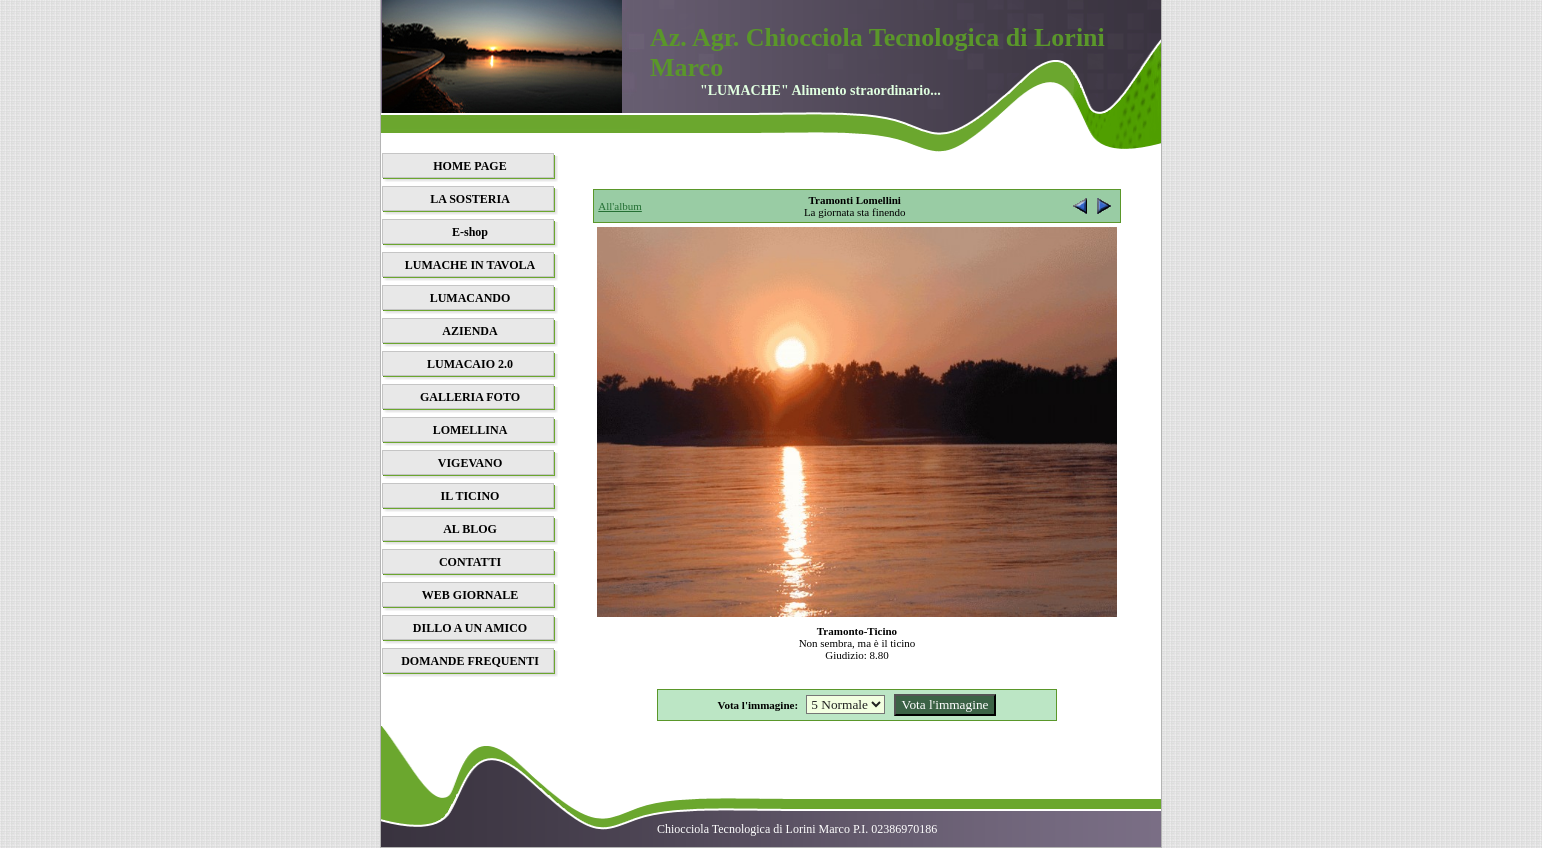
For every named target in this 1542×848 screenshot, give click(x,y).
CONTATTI (470, 562)
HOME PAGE (469, 166)
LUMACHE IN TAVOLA (470, 265)
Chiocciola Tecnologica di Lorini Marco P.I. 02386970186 (797, 829)
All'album (620, 206)
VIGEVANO (470, 463)
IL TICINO (470, 496)
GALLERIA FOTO (470, 397)
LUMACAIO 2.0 (470, 364)
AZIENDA (469, 331)
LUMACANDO (470, 298)
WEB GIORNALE (470, 595)
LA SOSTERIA (470, 199)
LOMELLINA (470, 430)
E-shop (470, 232)
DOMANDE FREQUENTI (470, 661)
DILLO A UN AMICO (470, 628)
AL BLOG (470, 529)
